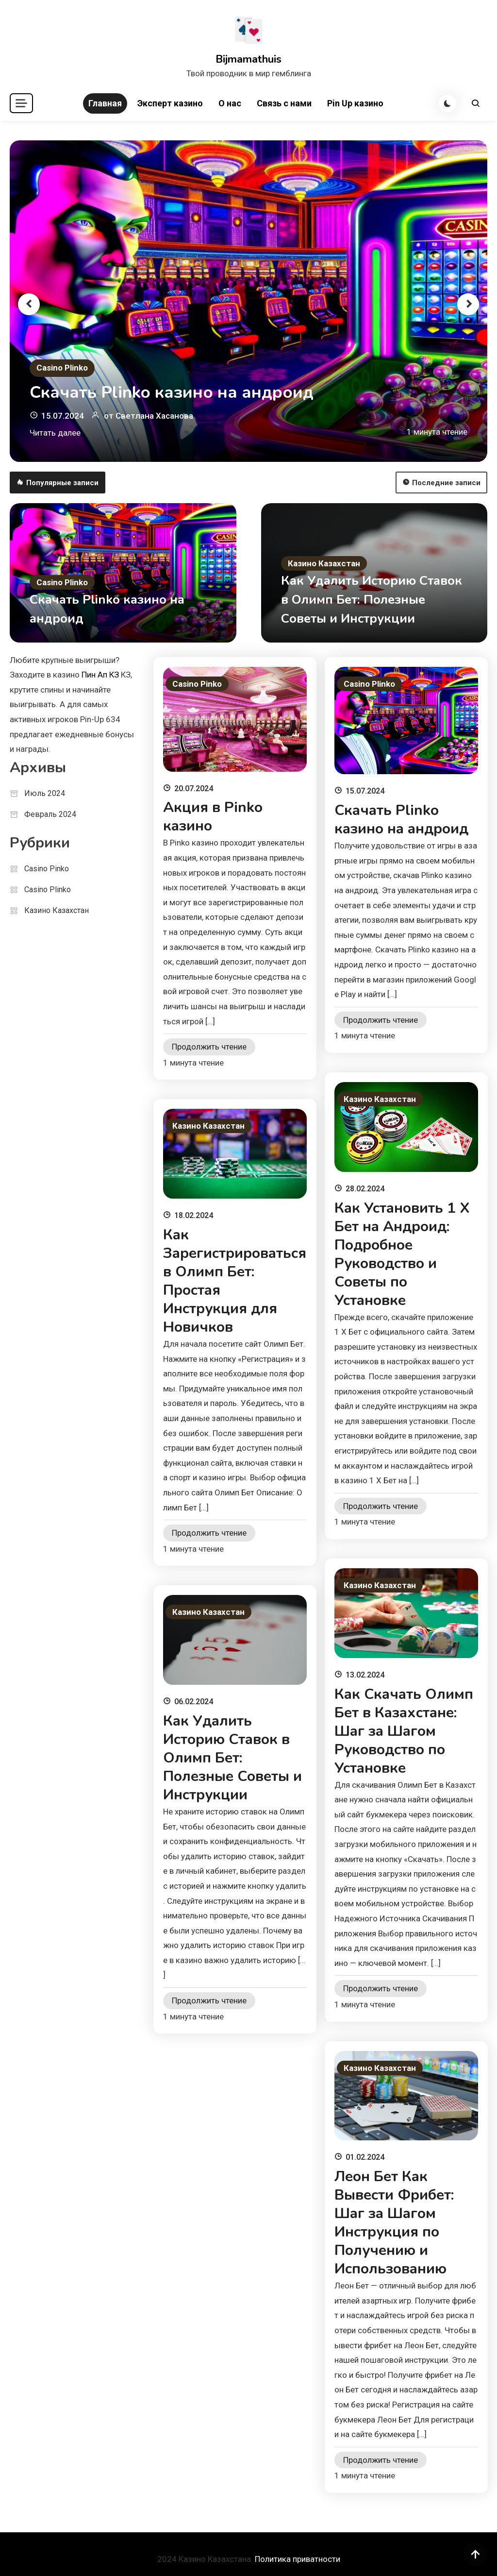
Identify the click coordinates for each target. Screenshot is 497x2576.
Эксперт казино (170, 103)
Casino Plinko (62, 368)
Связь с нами (284, 103)
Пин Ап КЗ (100, 674)
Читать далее (55, 433)
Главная (105, 103)
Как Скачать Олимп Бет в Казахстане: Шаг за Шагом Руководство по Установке (403, 1731)
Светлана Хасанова (154, 416)
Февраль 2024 (50, 814)
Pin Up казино (355, 103)
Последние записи (441, 482)
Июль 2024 (44, 793)
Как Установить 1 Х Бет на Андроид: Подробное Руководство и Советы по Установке (401, 1254)
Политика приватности (297, 2559)
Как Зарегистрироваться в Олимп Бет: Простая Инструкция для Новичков (234, 1281)
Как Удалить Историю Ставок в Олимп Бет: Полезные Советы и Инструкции (371, 599)
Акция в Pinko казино (213, 816)
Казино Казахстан (324, 563)
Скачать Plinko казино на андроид (172, 392)
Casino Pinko (46, 868)
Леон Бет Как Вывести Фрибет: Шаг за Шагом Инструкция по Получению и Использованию (394, 2223)
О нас (229, 103)
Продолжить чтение (209, 1046)
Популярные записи (58, 482)
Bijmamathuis (248, 59)
